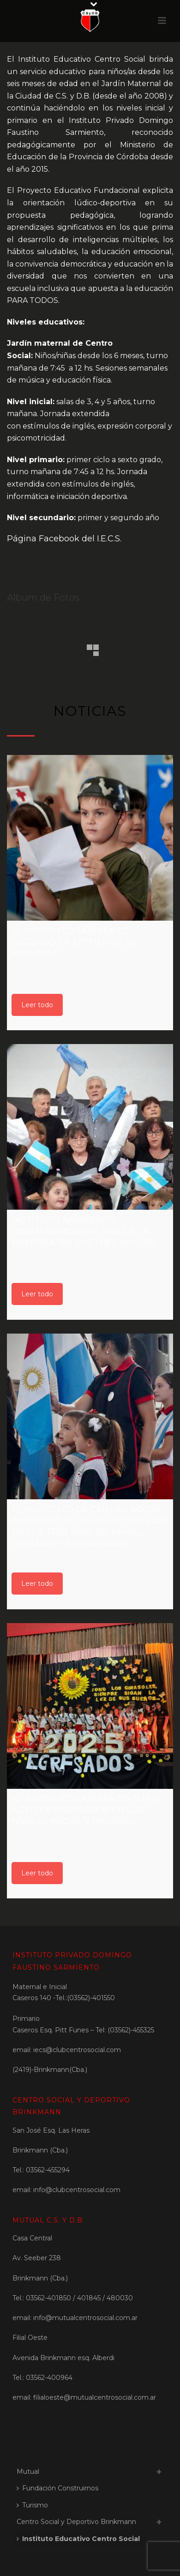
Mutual (28, 2471)
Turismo (32, 2505)
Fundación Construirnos (57, 2488)
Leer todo (37, 1005)
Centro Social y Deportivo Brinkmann (76, 2522)
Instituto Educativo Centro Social (78, 2539)
